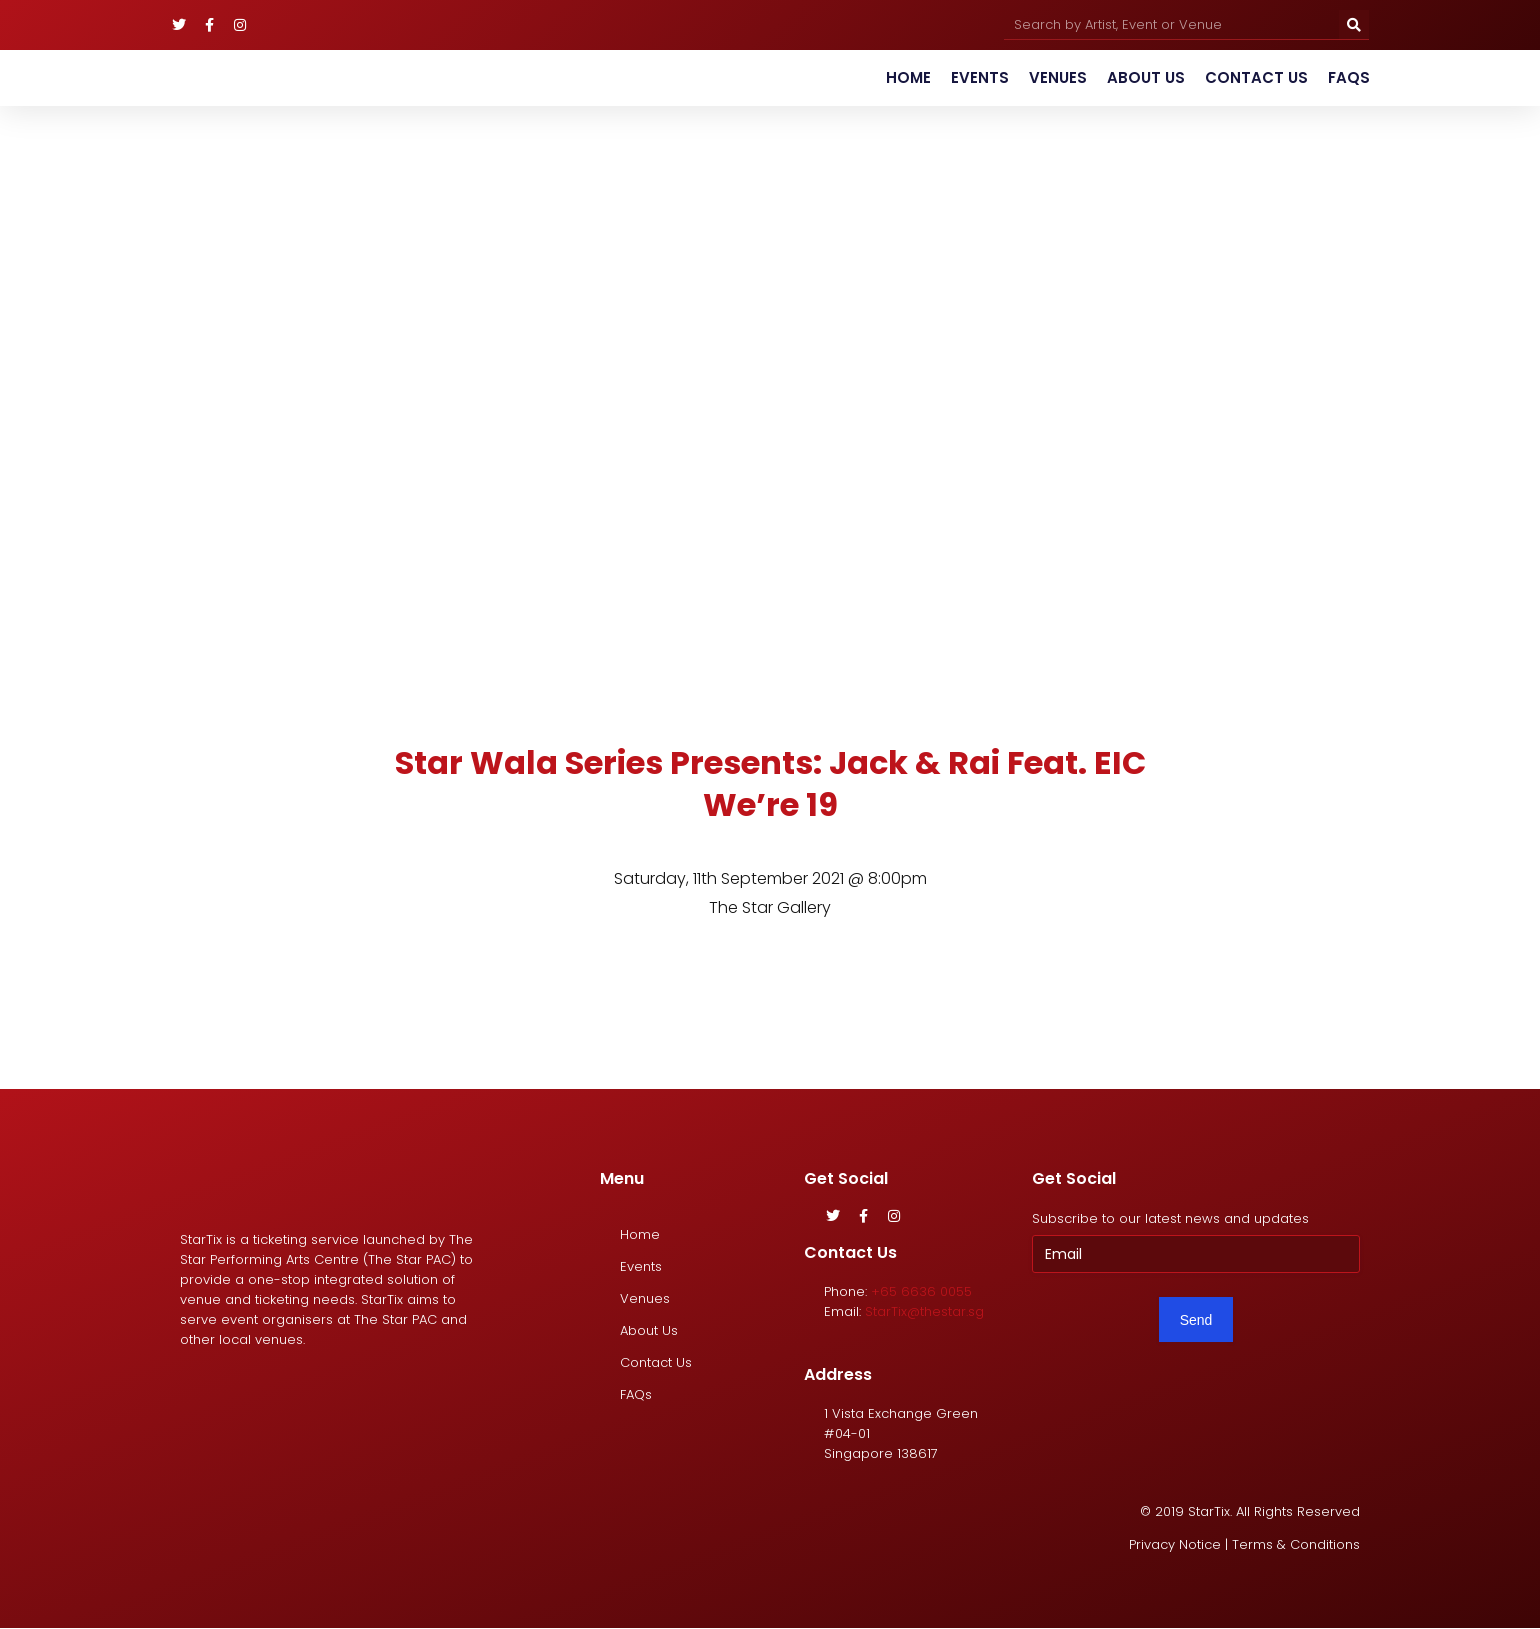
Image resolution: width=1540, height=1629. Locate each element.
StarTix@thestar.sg (924, 1311)
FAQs (1349, 77)
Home (908, 77)
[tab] (680, 988)
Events (980, 77)
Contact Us (1256, 77)
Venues (1058, 77)
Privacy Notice (1175, 1545)
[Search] (1354, 24)
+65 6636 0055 (921, 1291)
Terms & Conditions (1296, 1545)
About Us (1146, 77)
